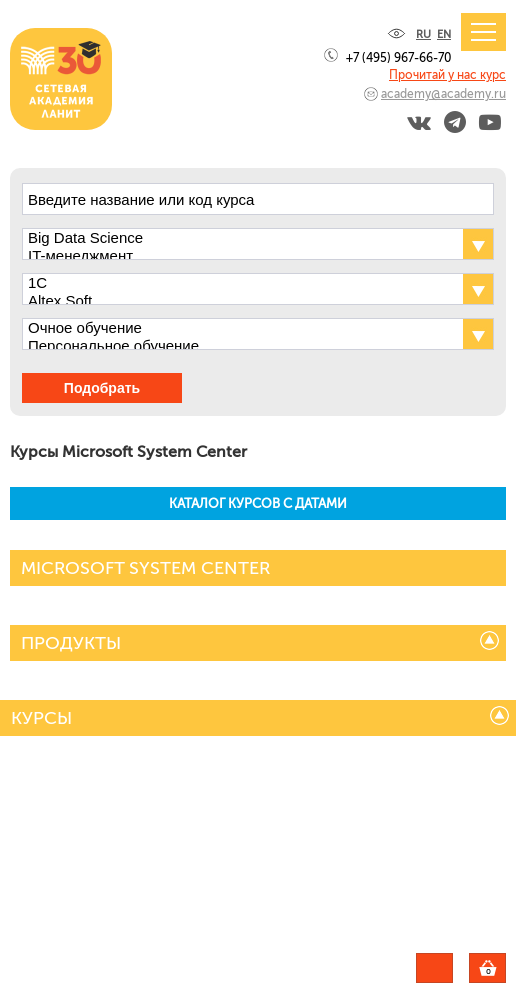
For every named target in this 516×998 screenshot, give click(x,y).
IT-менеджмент (240, 256)
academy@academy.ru (443, 94)
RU (423, 34)
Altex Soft (240, 301)
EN (444, 34)
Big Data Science (240, 238)
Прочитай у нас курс (447, 75)
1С (240, 283)
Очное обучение (240, 328)
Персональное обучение (240, 346)
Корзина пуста (505, 971)
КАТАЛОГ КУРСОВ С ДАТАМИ (258, 503)
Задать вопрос (434, 968)
